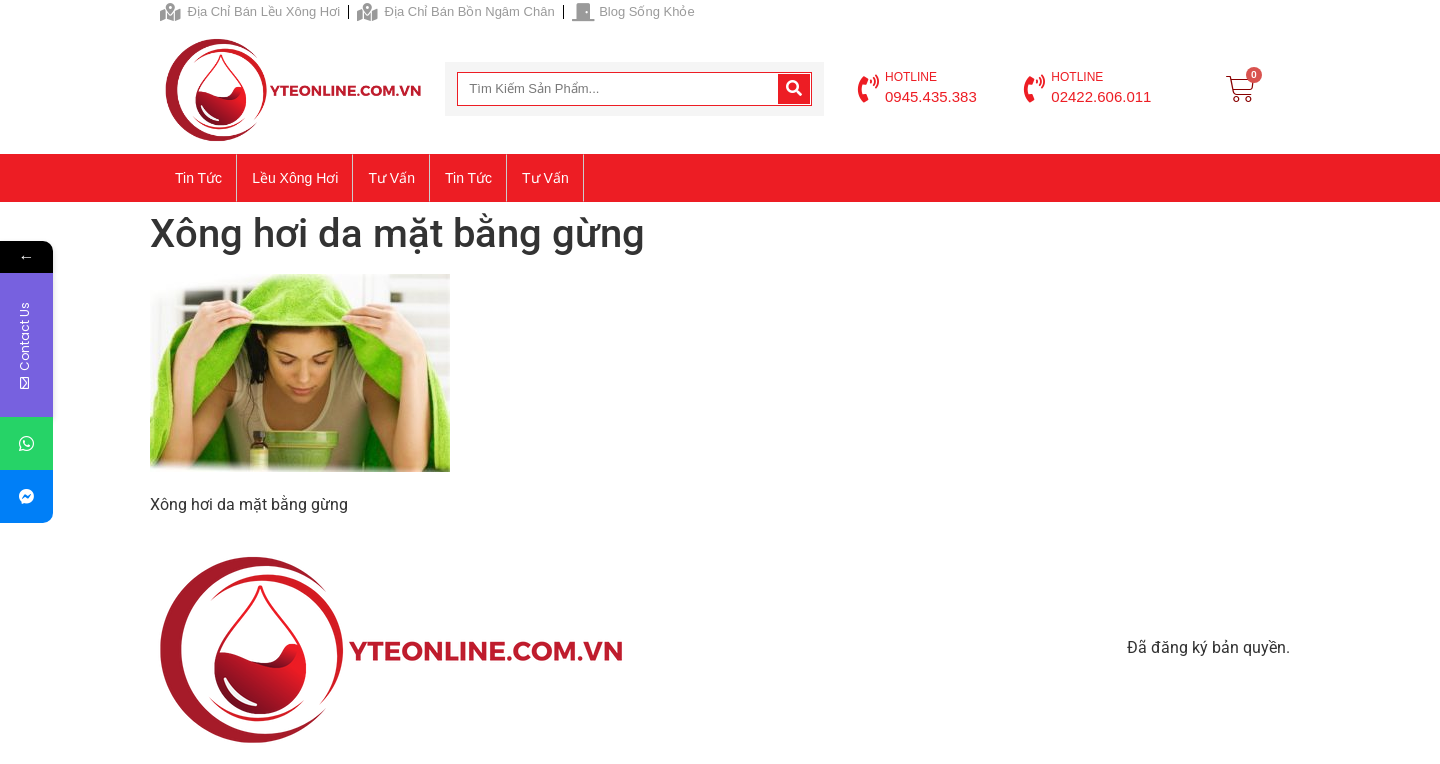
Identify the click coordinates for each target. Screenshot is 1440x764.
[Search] (794, 89)
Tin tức (198, 178)
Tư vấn (391, 178)
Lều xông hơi (295, 178)
